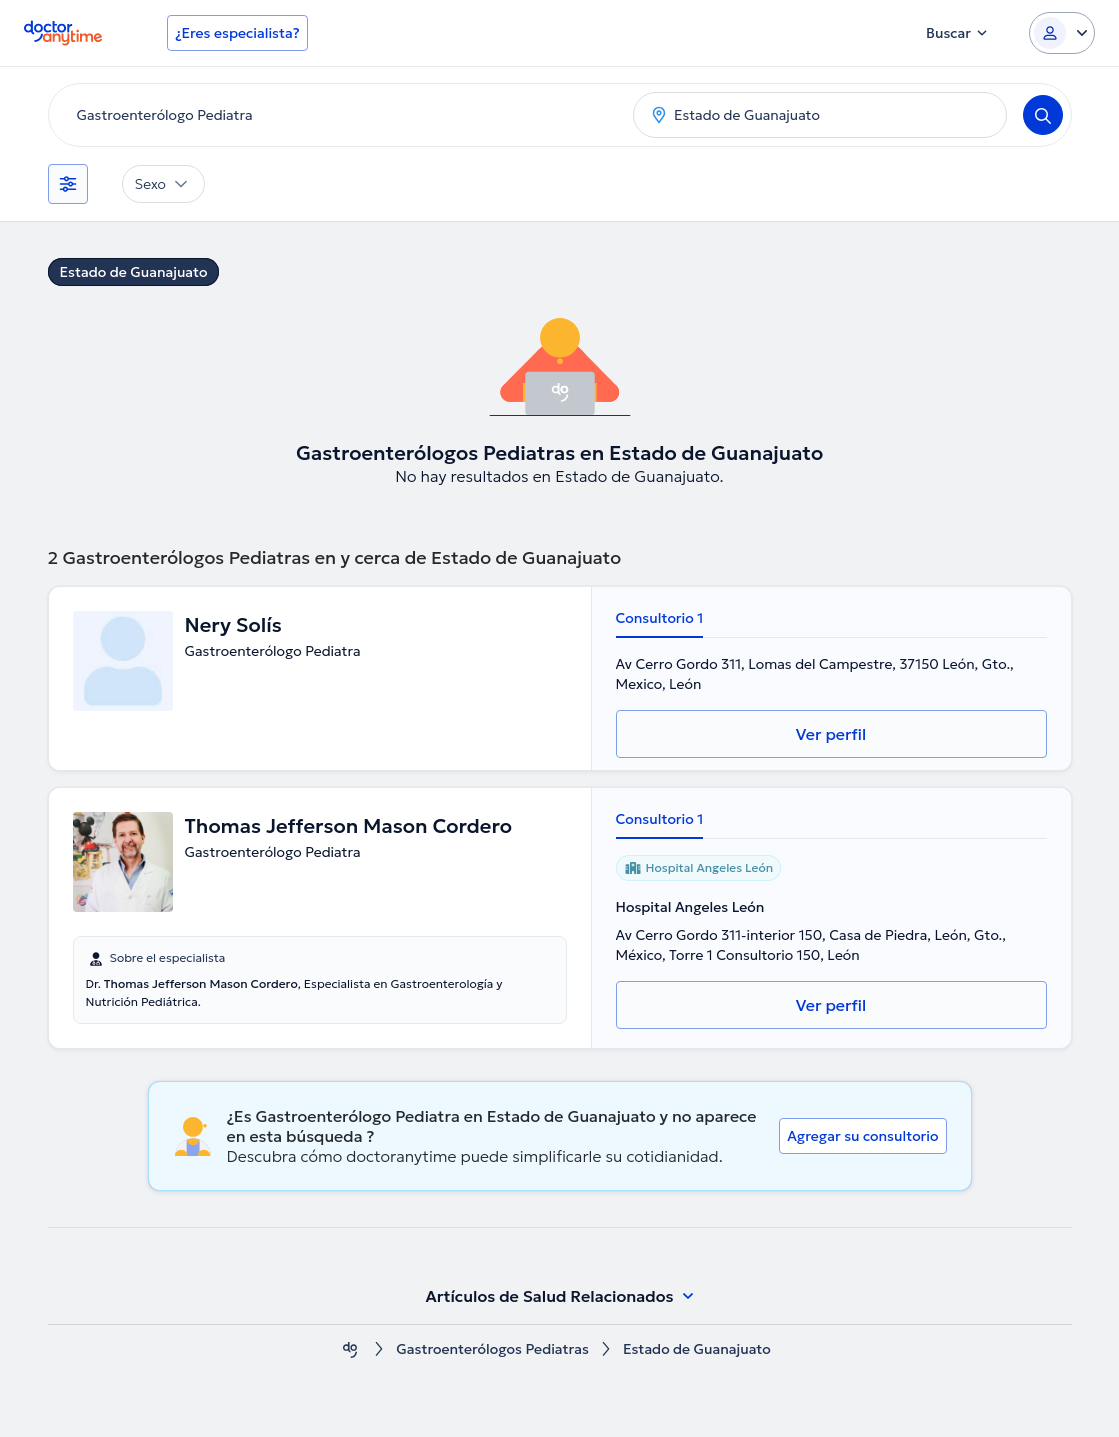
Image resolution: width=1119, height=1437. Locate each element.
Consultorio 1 (660, 618)
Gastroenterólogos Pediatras (492, 1349)
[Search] (1043, 115)
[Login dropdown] (1062, 33)
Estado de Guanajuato (134, 272)
